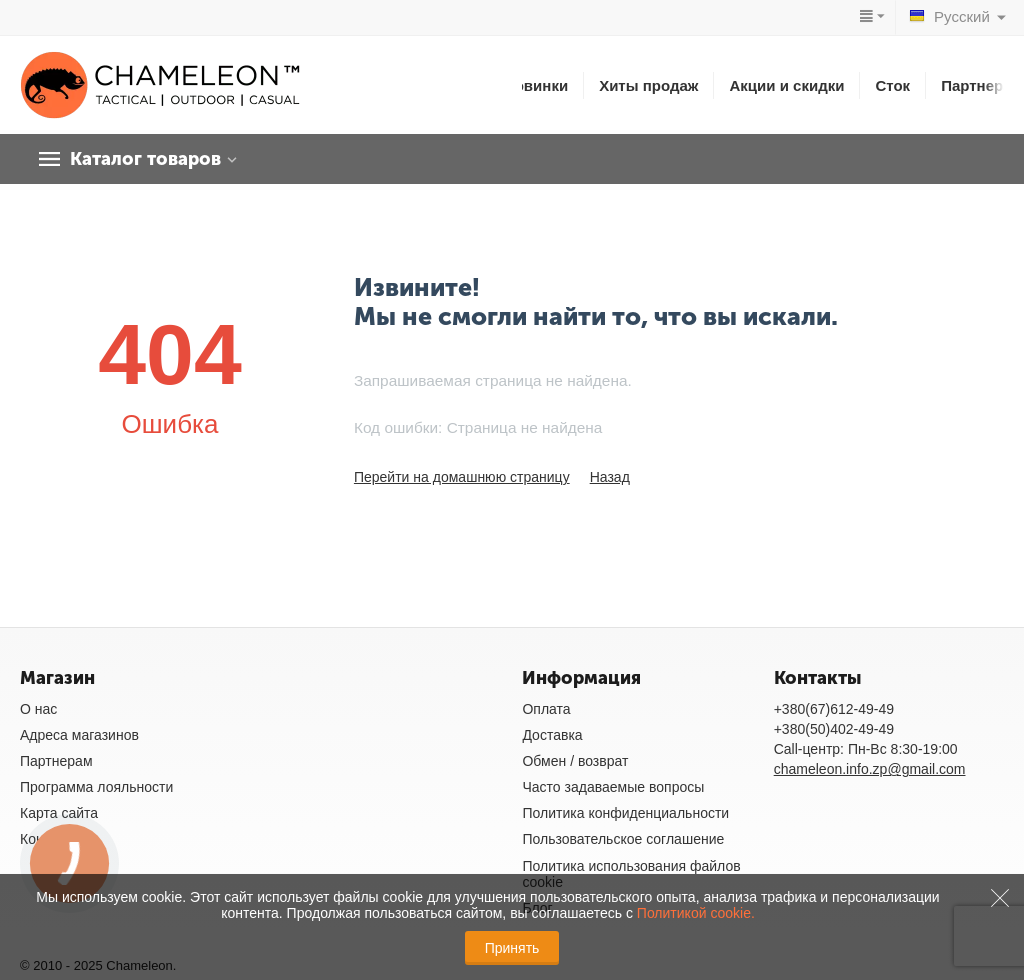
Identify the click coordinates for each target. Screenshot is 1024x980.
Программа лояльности (96, 787)
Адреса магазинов (79, 735)
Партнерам (982, 85)
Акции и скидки (786, 85)
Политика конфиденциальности (625, 813)
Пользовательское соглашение (623, 839)
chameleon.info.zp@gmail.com (870, 769)
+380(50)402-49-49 (834, 729)
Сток (892, 85)
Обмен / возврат (575, 761)
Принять (512, 948)
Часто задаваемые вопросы (613, 787)
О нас (38, 709)
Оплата (546, 709)
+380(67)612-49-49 (834, 709)
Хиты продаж (648, 85)
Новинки (536, 85)
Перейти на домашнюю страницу (462, 477)
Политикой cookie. (696, 913)
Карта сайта (59, 813)
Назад (610, 477)
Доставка (552, 735)
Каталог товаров (145, 159)
